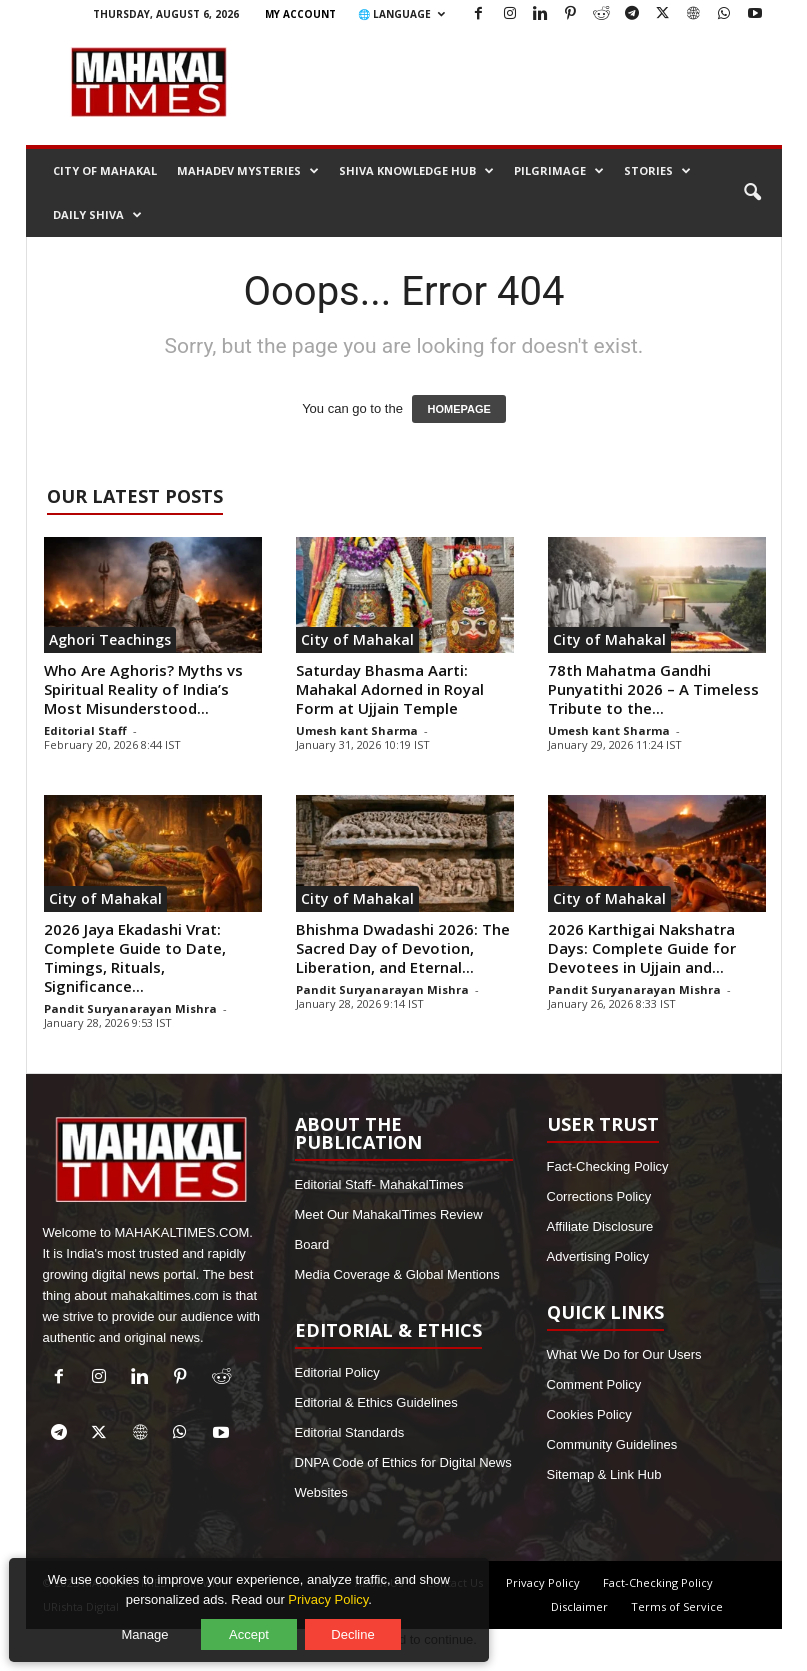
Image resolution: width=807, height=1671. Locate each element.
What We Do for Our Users (624, 1354)
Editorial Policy (337, 1372)
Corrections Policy (599, 1196)
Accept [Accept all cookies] (255, 1628)
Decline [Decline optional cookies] (358, 1628)
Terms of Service (677, 1606)
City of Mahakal (105, 170)
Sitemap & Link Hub (604, 1474)
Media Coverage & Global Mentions (397, 1274)
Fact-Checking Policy (608, 1166)
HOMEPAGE (458, 409)
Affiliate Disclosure (600, 1226)
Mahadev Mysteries (248, 171)
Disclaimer (579, 1606)
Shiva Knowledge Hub (416, 171)
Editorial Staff (85, 730)
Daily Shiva (97, 215)
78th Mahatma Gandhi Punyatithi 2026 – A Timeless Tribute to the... (653, 689)
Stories (657, 171)
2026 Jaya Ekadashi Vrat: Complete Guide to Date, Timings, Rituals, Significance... (135, 957)
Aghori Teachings (110, 639)
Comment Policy (594, 1384)
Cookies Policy (589, 1414)
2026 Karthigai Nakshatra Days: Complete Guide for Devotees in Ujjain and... (642, 948)
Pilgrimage (559, 171)
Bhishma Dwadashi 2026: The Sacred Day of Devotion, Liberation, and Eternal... (403, 948)
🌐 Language (401, 14)
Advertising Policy (598, 1256)
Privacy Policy (543, 1582)
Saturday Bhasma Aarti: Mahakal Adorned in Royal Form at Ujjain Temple (390, 689)
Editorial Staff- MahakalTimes (379, 1184)
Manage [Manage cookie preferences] (151, 1628)
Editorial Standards (350, 1432)
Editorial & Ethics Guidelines (376, 1402)
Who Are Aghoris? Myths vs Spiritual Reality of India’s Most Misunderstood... (143, 689)
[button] (752, 193)
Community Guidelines (612, 1444)
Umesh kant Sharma (357, 730)
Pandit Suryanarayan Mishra (130, 1008)
